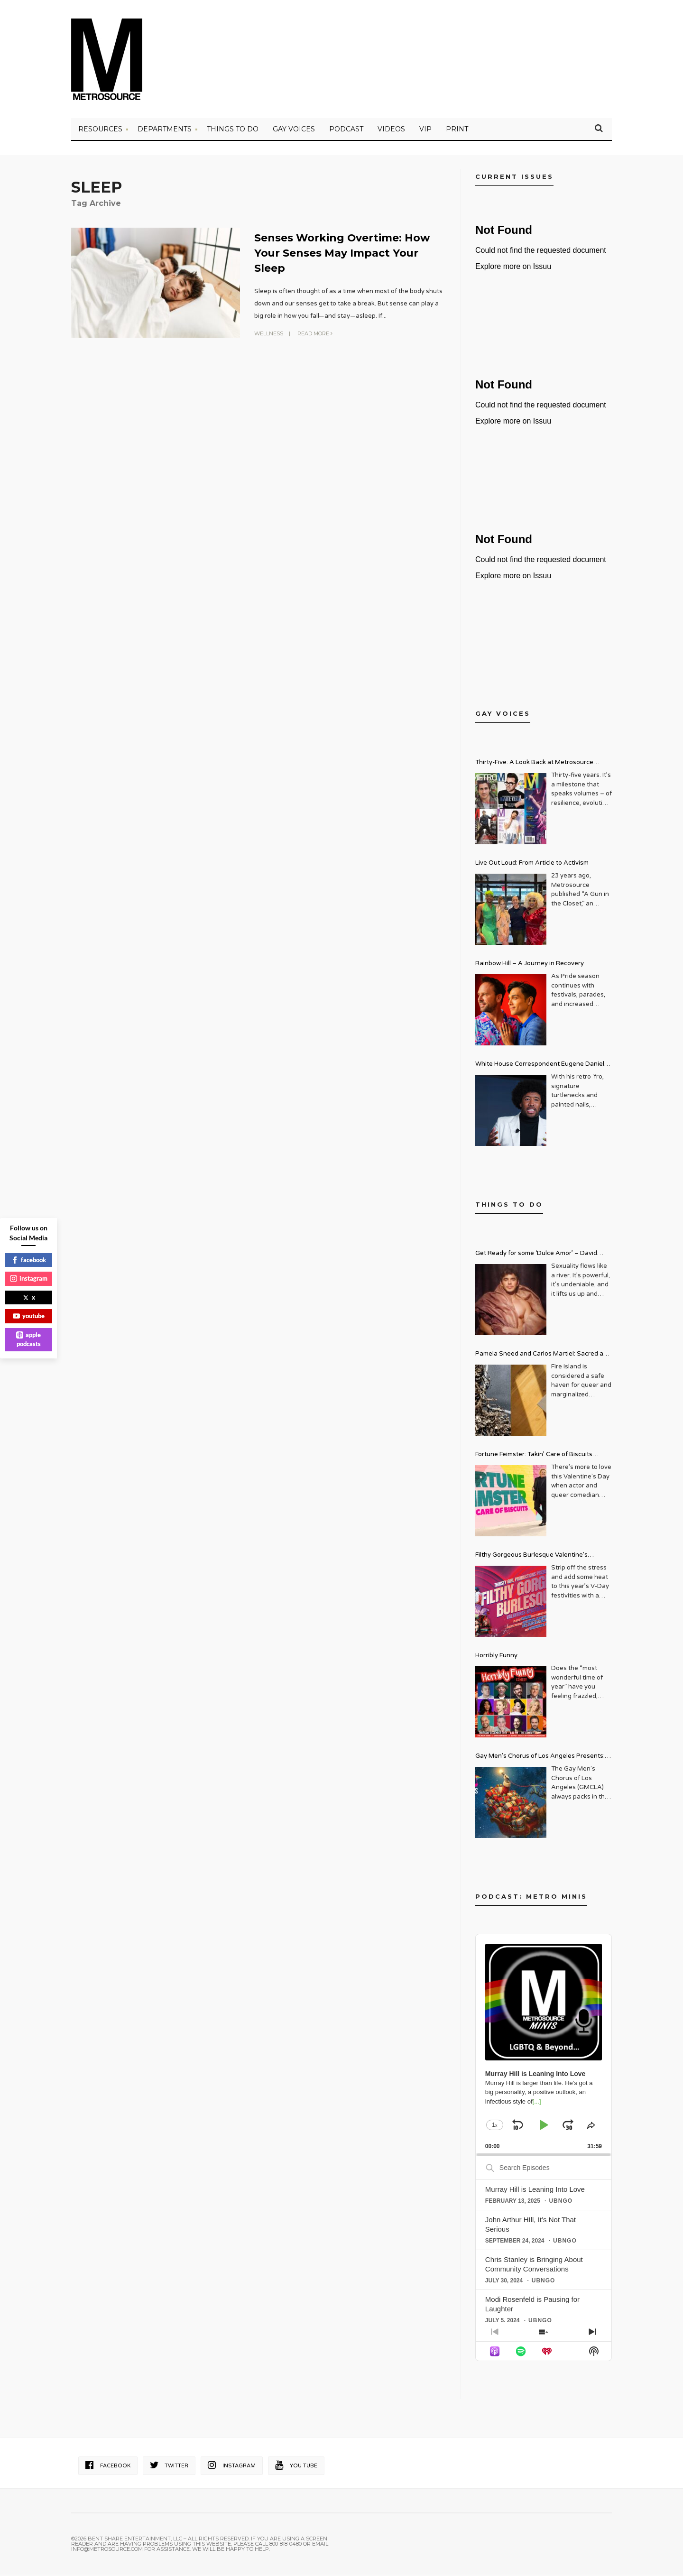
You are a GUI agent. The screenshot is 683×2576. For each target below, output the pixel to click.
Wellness (268, 333)
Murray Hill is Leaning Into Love (535, 2191)
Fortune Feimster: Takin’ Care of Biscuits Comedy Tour (533, 1457)
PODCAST (346, 130)
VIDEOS (391, 130)
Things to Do (232, 130)
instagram (28, 1278)
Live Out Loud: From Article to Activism (532, 864)
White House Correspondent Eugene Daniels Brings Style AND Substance (541, 1066)
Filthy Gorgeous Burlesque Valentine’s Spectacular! (531, 1557)
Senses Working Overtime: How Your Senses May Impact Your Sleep (343, 253)
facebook (28, 1260)
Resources (100, 130)
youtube (29, 1316)
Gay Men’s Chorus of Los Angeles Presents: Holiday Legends (540, 1758)
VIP (425, 130)
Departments (165, 130)
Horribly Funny (496, 1657)
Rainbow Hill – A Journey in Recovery (529, 965)
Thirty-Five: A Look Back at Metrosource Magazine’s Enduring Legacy (534, 765)
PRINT (457, 130)
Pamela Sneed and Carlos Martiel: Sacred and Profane (543, 1356)
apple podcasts (28, 1339)
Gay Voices (294, 130)
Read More (314, 333)
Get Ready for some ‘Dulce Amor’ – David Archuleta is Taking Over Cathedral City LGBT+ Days (543, 1256)
